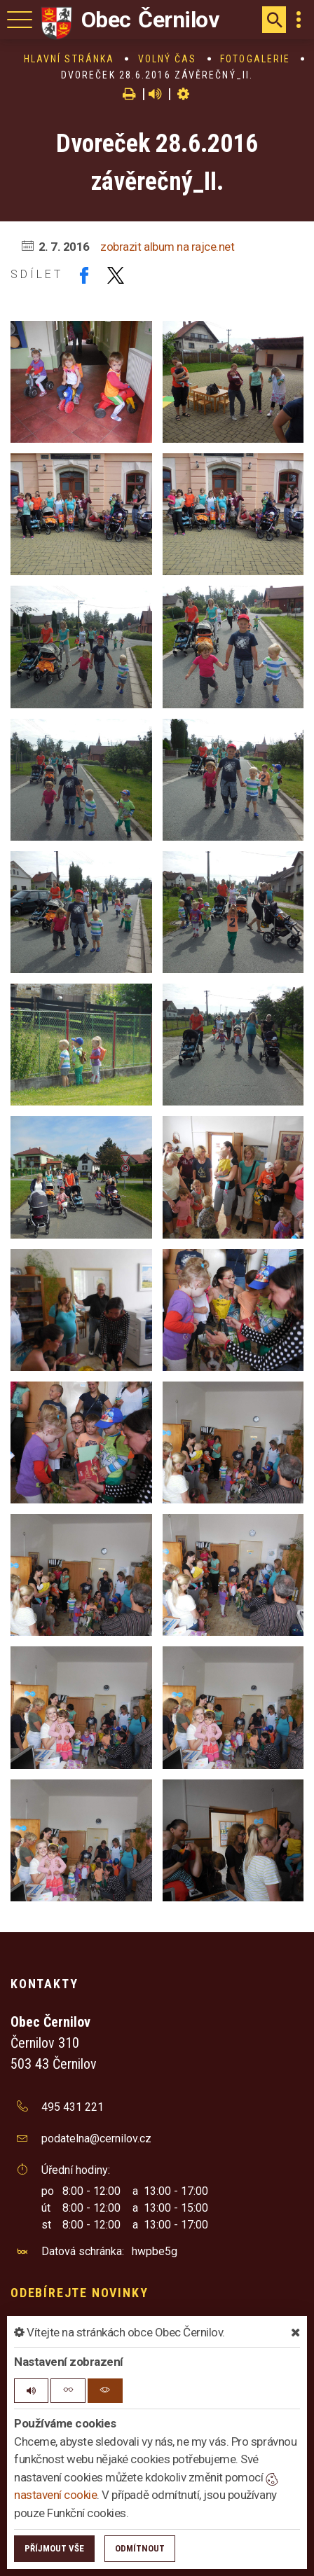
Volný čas (167, 58)
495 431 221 (72, 2107)
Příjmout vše (54, 2548)
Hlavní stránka (69, 58)
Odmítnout (140, 2548)
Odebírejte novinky (79, 2292)
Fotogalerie (255, 58)
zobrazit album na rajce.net (167, 247)
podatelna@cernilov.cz (96, 2138)
